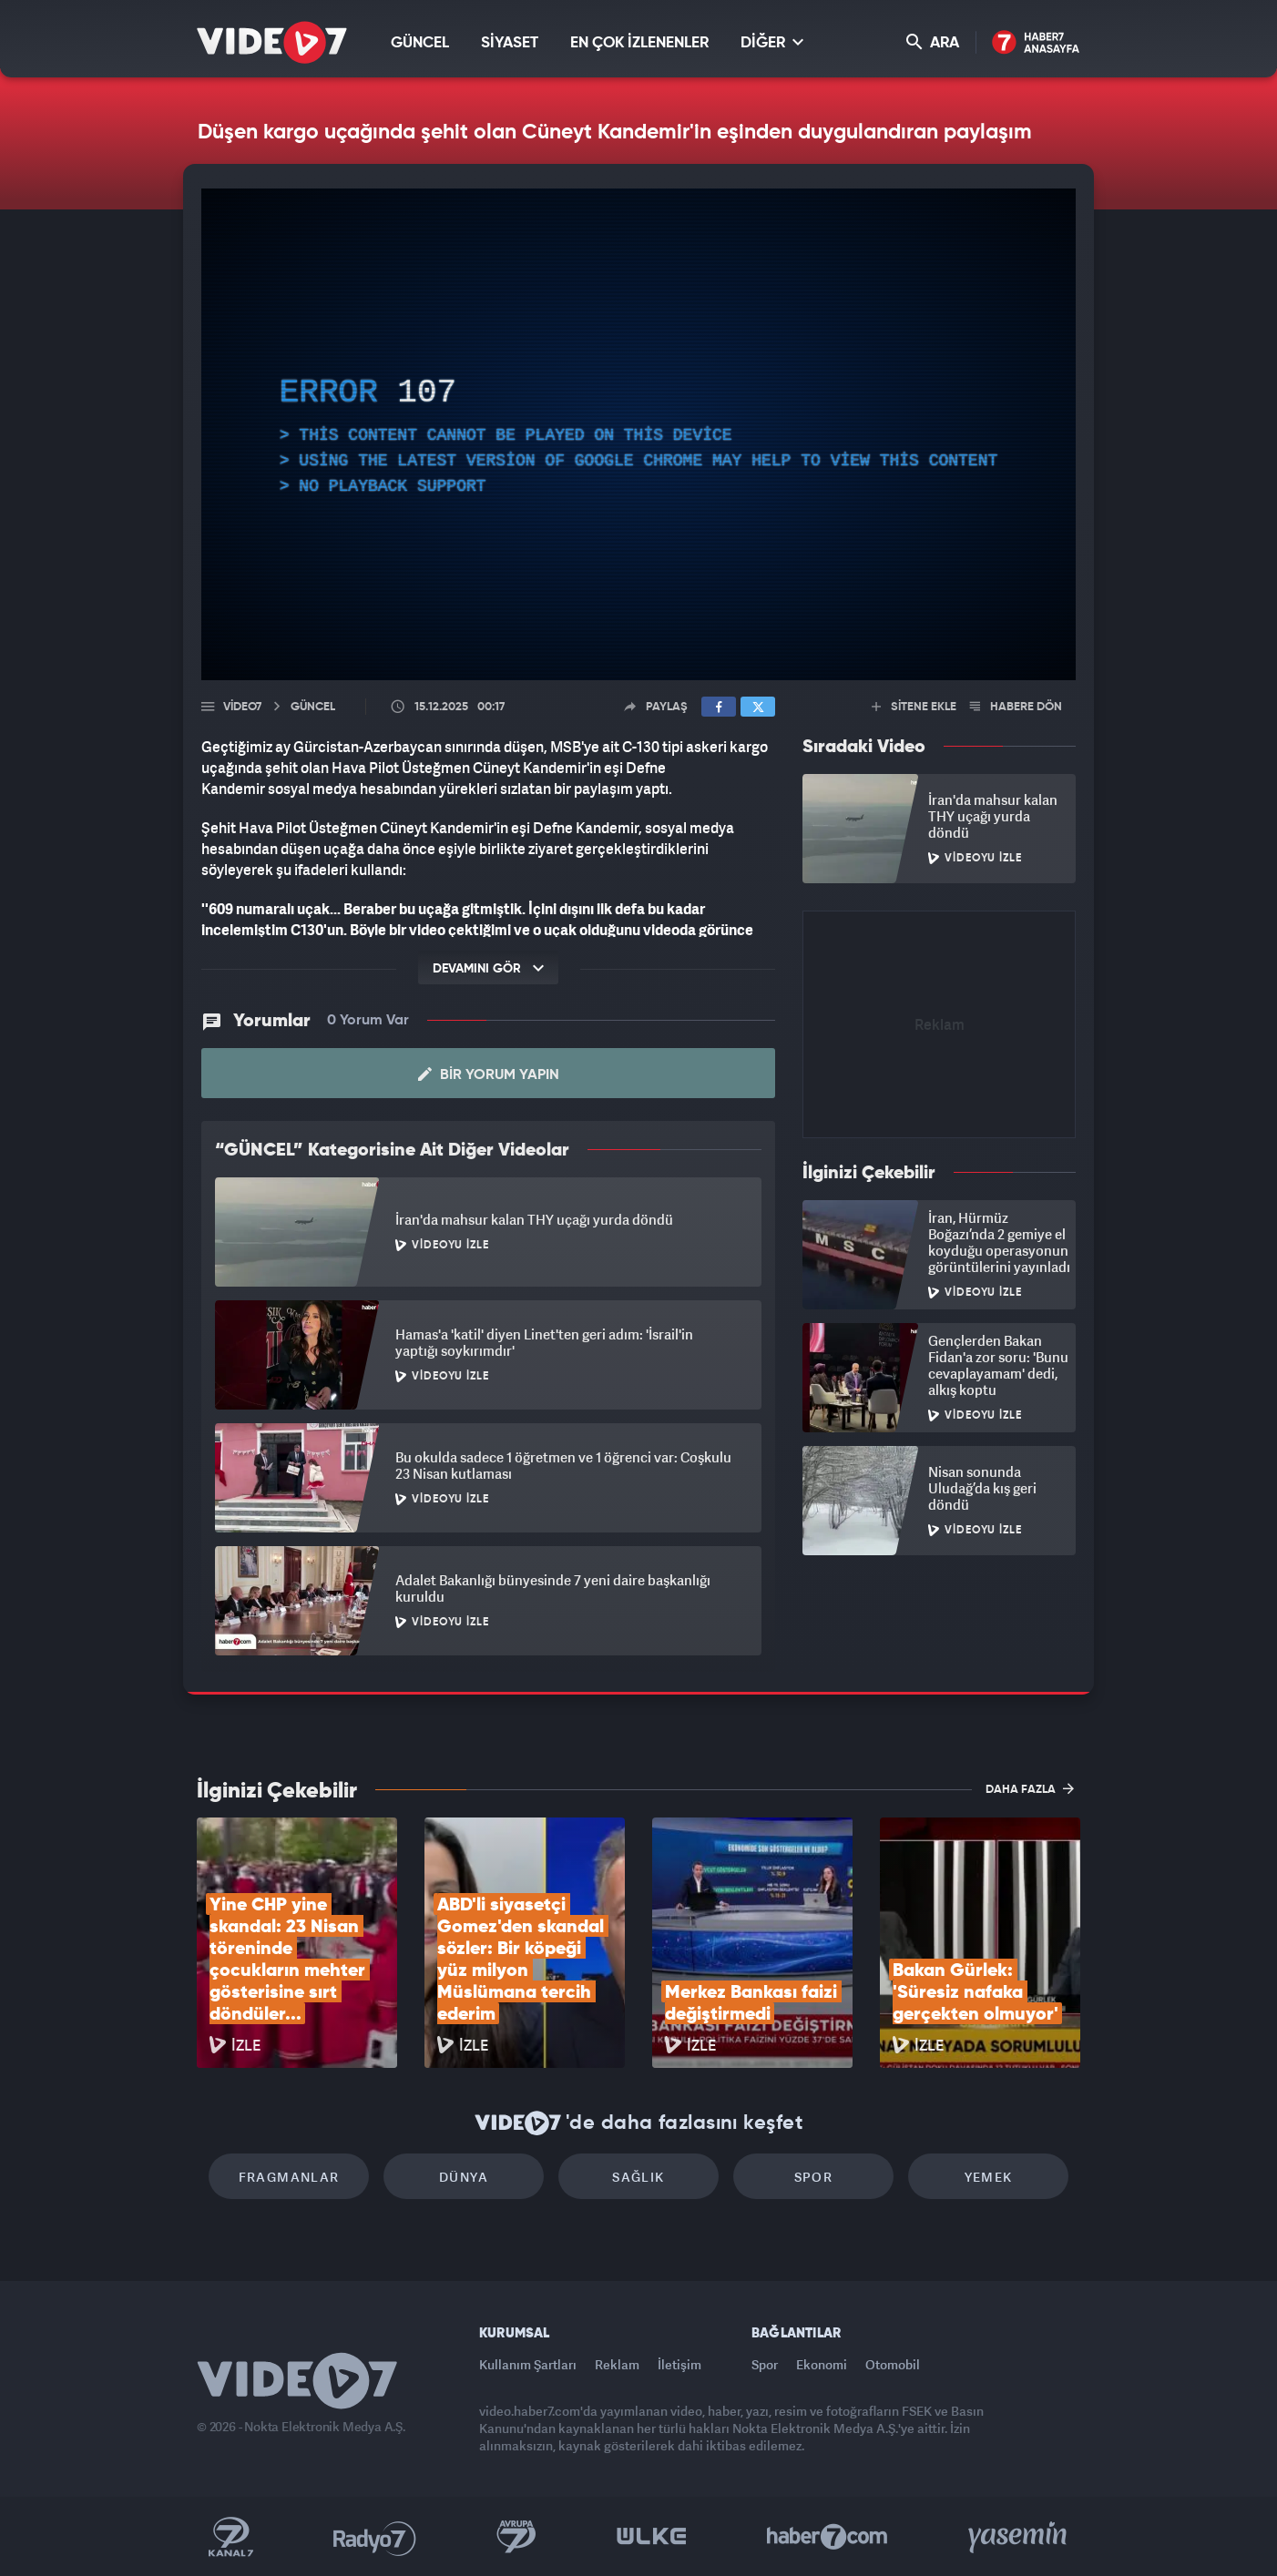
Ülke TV (652, 2537)
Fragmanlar (289, 2176)
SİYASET (509, 43)
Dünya (463, 2176)
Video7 (242, 707)
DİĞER (772, 42)
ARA (932, 42)
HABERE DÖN (1016, 707)
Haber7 (827, 2537)
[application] (638, 434)
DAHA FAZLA (1030, 1788)
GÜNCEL (420, 43)
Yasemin (1019, 2537)
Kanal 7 (230, 2537)
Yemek (989, 2176)
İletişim (679, 2364)
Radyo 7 (374, 2537)
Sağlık (638, 2176)
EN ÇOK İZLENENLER (639, 43)
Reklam (617, 2364)
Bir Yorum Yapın (488, 1074)
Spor (813, 2176)
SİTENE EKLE (914, 707)
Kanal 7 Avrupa (516, 2537)
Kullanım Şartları (528, 2364)
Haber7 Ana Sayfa (1036, 43)
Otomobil (892, 2364)
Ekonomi (821, 2364)
